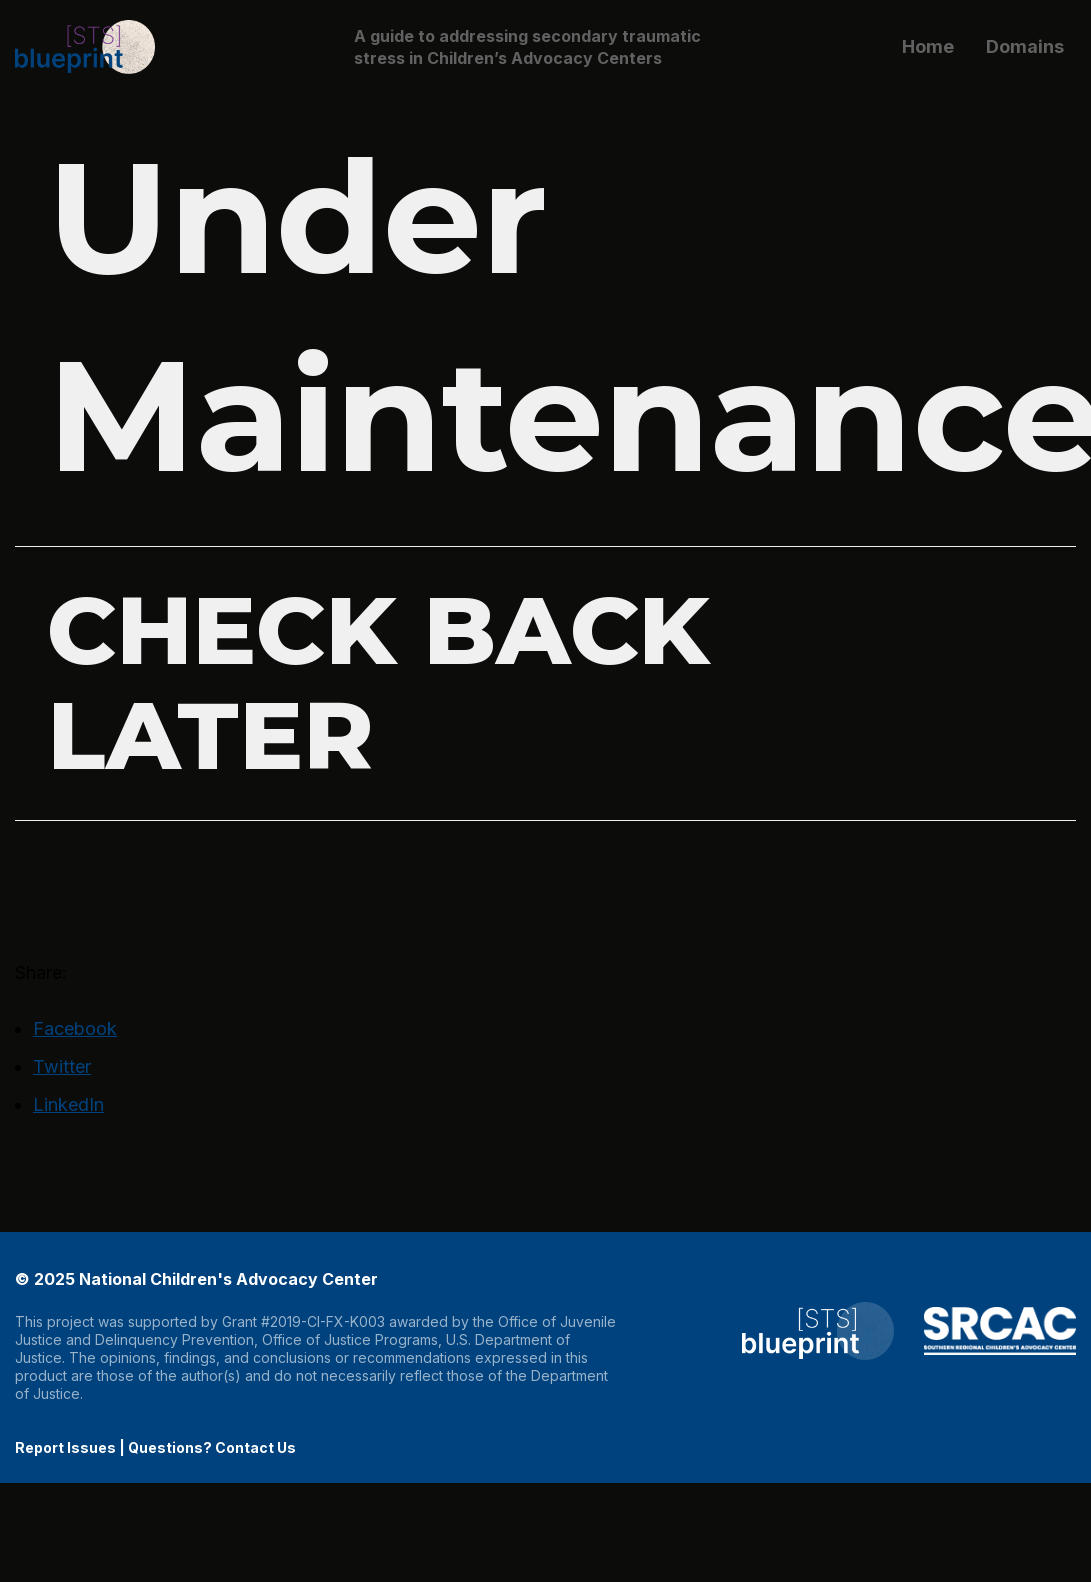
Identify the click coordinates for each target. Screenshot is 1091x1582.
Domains (1025, 46)
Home (928, 46)
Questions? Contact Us (212, 1447)
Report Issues (65, 1447)
